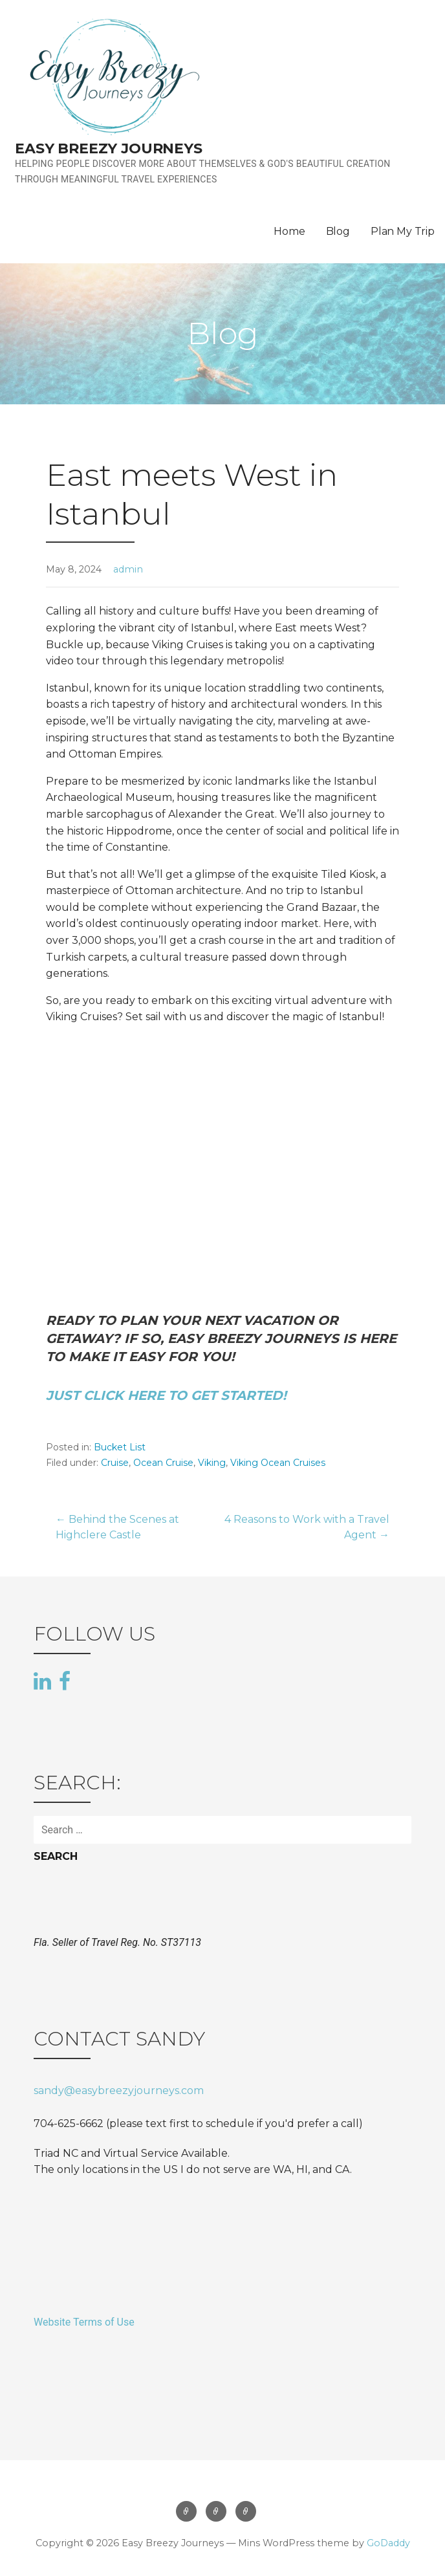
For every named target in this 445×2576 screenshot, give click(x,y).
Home (289, 231)
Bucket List (120, 1447)
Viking (212, 1462)
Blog (338, 231)
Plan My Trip (403, 231)
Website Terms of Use (84, 2322)
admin (128, 569)
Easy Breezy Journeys (108, 148)
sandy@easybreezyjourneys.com (119, 2090)
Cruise (115, 1462)
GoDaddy (388, 2543)
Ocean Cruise (163, 1462)
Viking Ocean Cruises (277, 1462)
